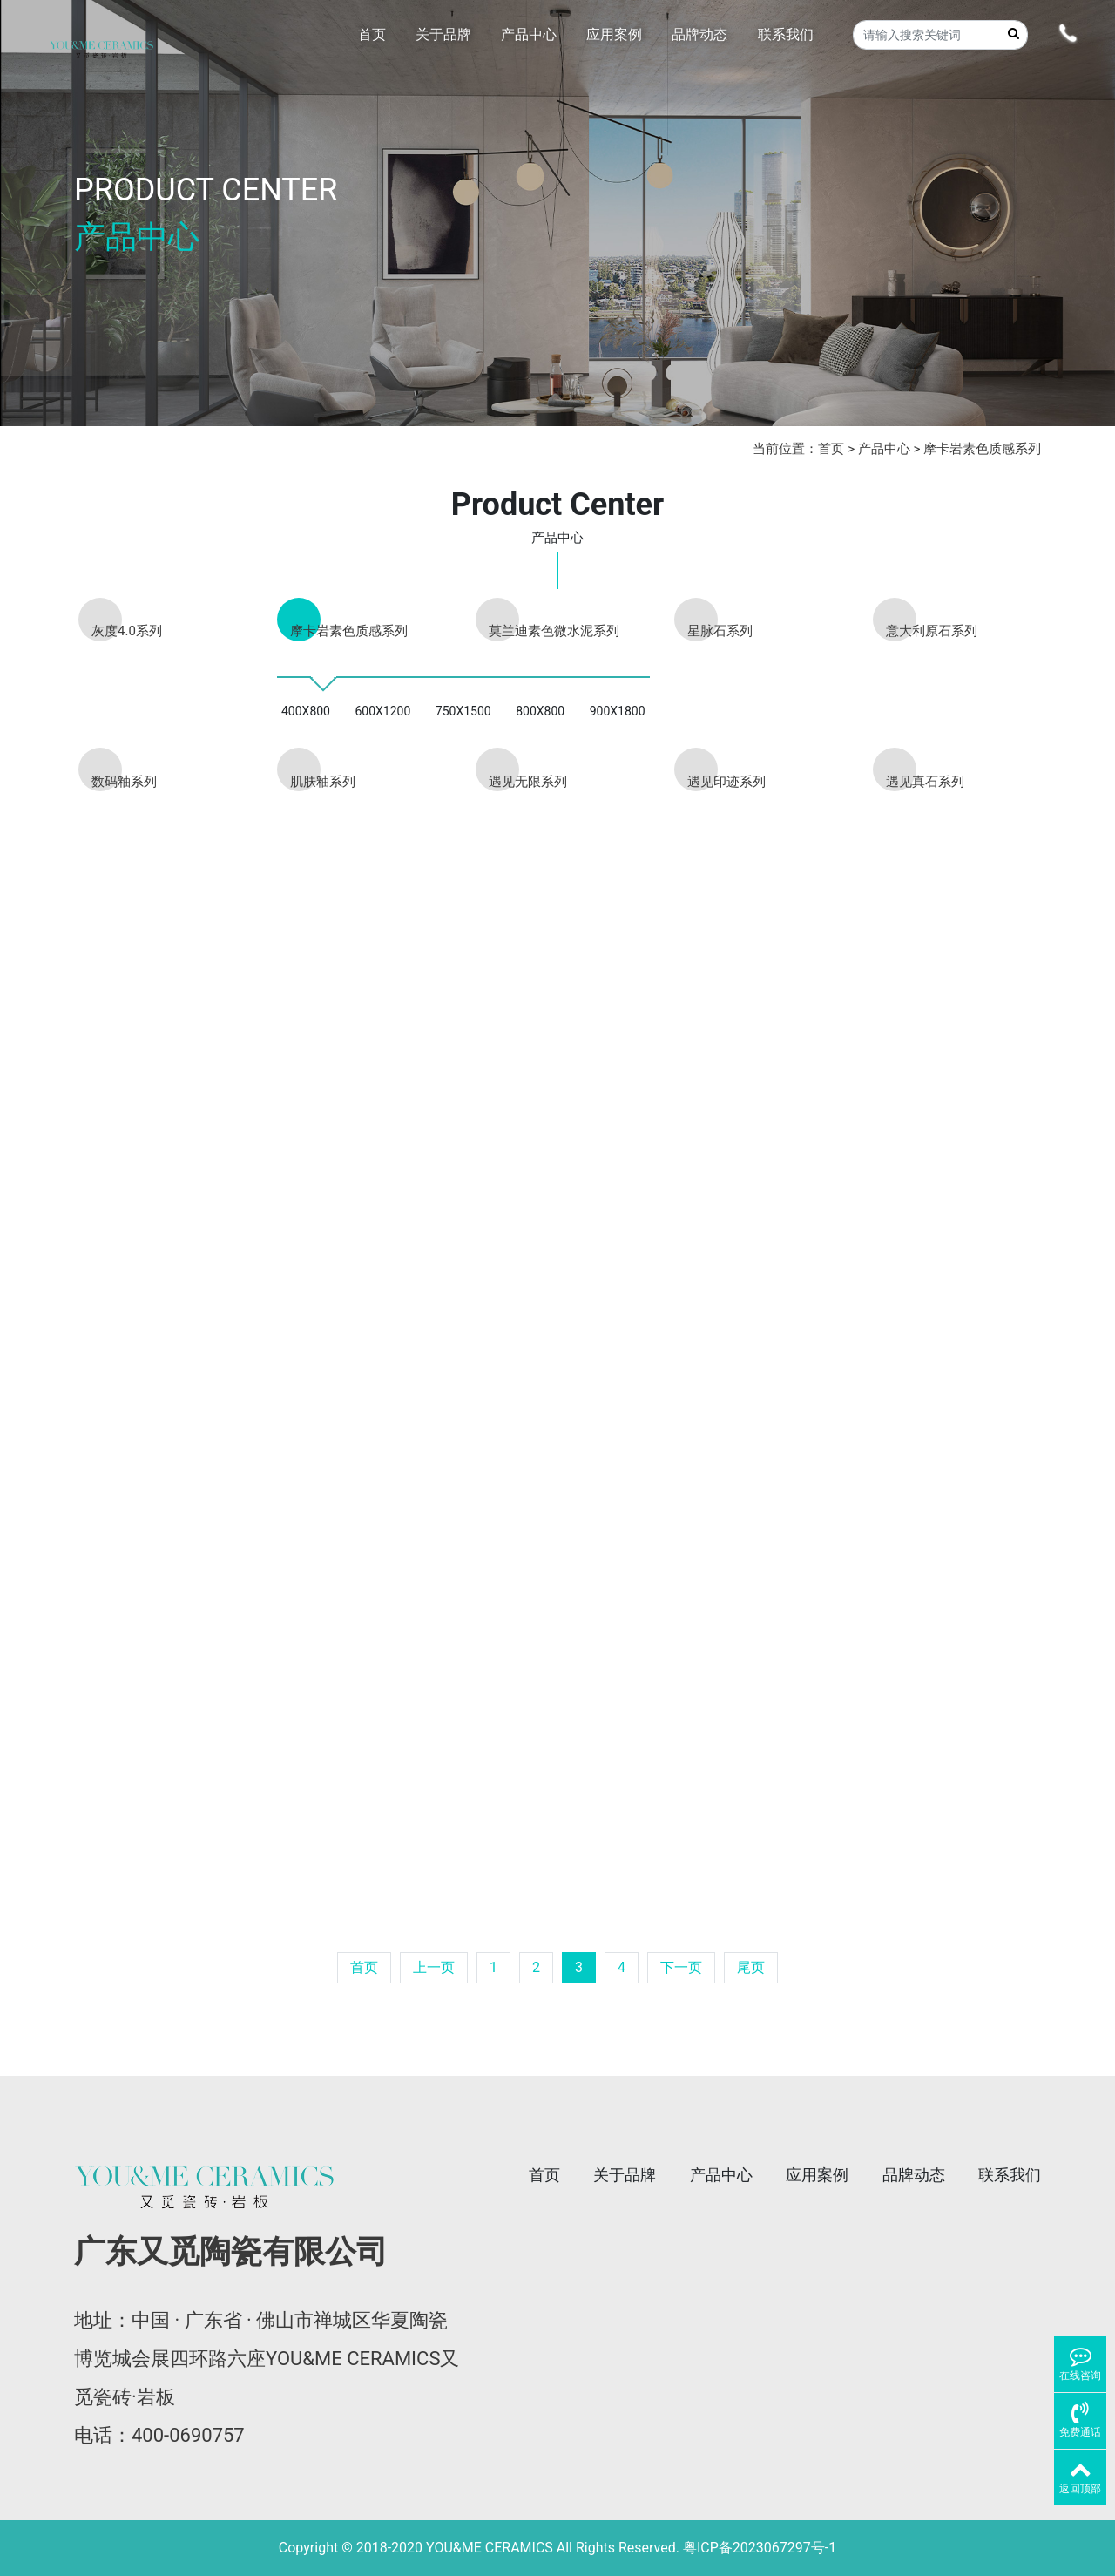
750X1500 (463, 711)
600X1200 (382, 711)
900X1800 (617, 711)
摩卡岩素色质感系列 (982, 449)
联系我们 (1009, 2175)
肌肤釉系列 (322, 782)
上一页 (434, 1967)
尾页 (751, 1967)
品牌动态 (913, 2175)
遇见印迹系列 (726, 782)
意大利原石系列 (931, 631)
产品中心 (884, 449)
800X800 (540, 711)
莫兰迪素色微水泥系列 (554, 631)
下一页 (681, 1967)
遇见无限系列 (528, 782)
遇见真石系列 (925, 782)
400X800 (305, 711)
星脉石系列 (720, 631)
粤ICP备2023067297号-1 (759, 2547)
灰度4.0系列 (126, 631)
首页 (831, 449)
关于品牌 (624, 2175)
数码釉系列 (124, 782)
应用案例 (817, 2175)
